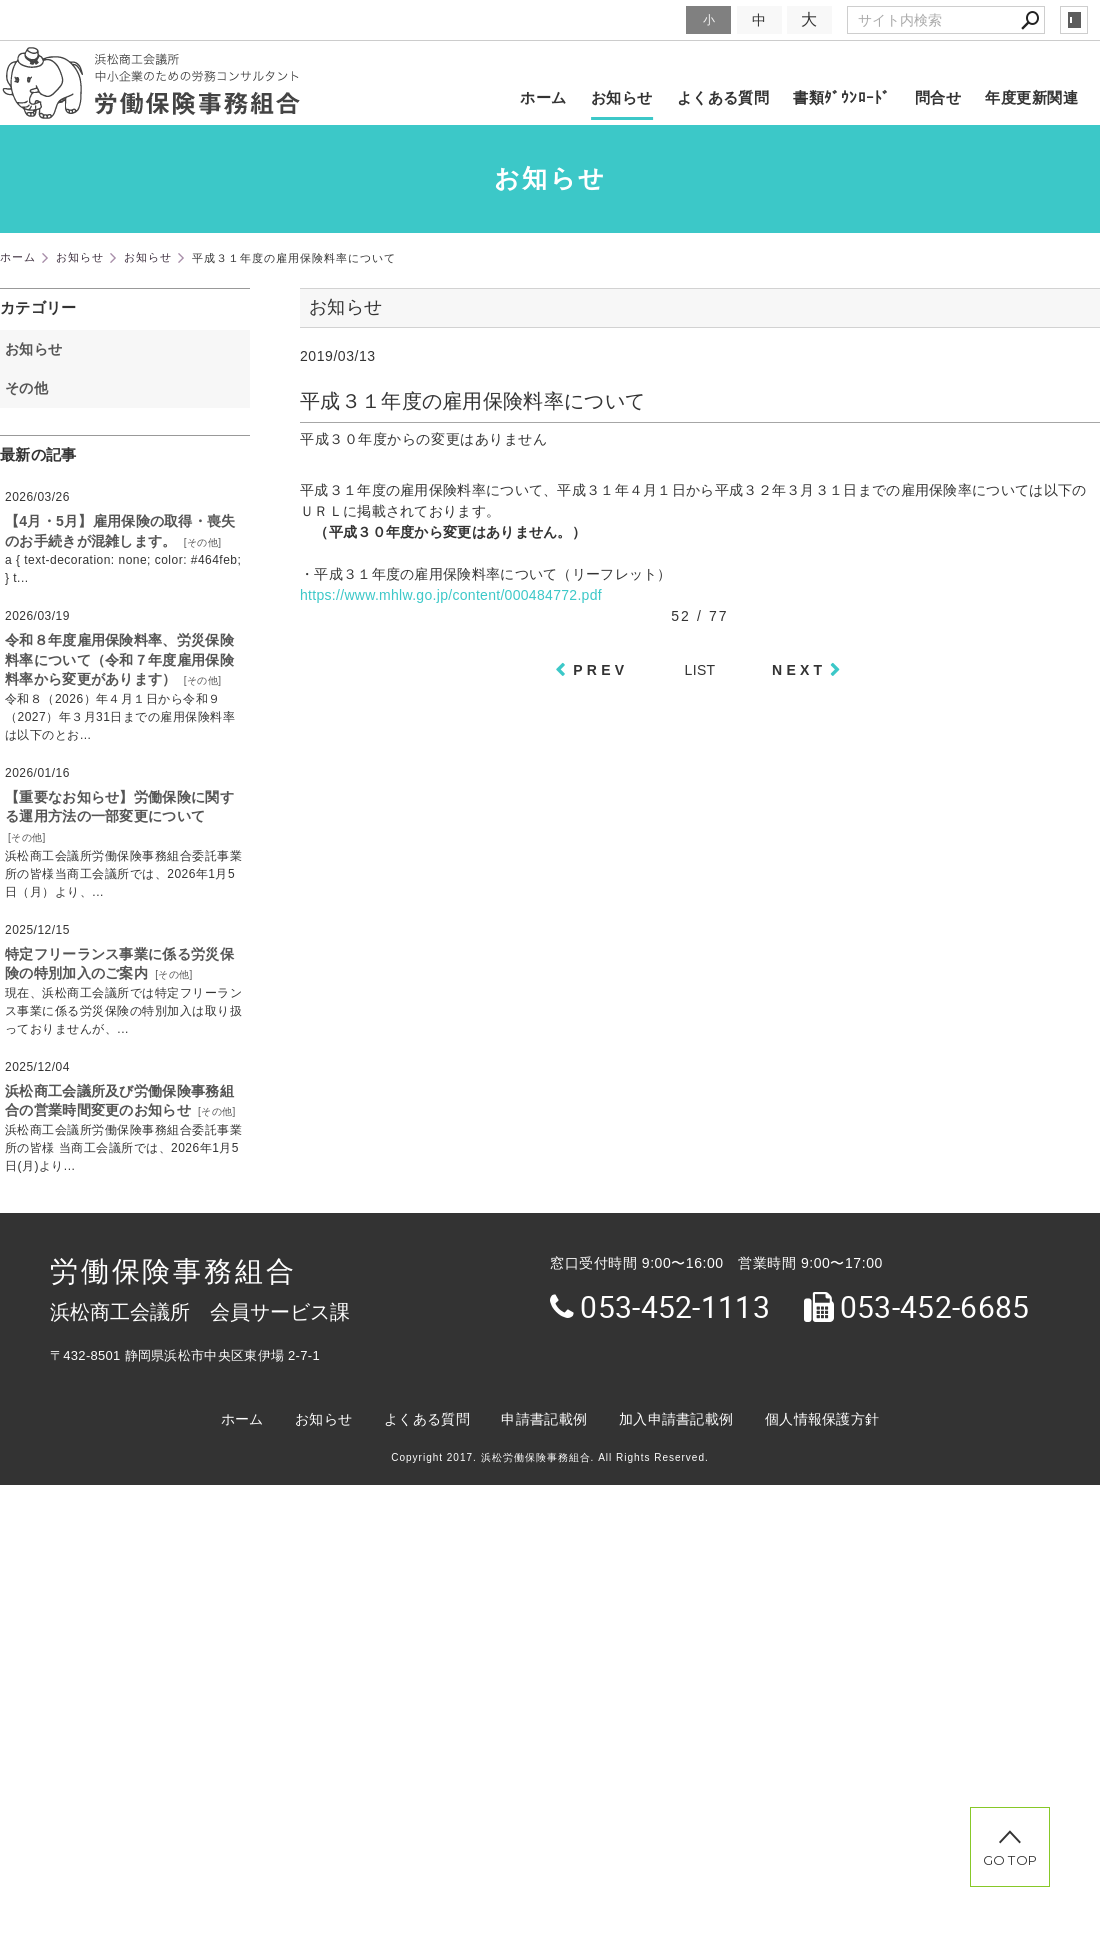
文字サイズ (646, 19)
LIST (700, 670)
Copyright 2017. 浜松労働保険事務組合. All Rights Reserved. (550, 1457)
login (1074, 20)
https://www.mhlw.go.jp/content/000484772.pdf (451, 595)
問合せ (938, 97)
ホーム (543, 97)
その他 (33, 388)
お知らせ (622, 97)
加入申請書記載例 (676, 1419)
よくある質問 (723, 97)
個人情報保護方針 (822, 1419)
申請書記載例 (544, 1419)
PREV (600, 670)
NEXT (799, 670)
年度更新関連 (1031, 97)
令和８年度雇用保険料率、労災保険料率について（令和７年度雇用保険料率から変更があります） (119, 659)
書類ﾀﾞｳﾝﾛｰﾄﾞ (842, 97)
